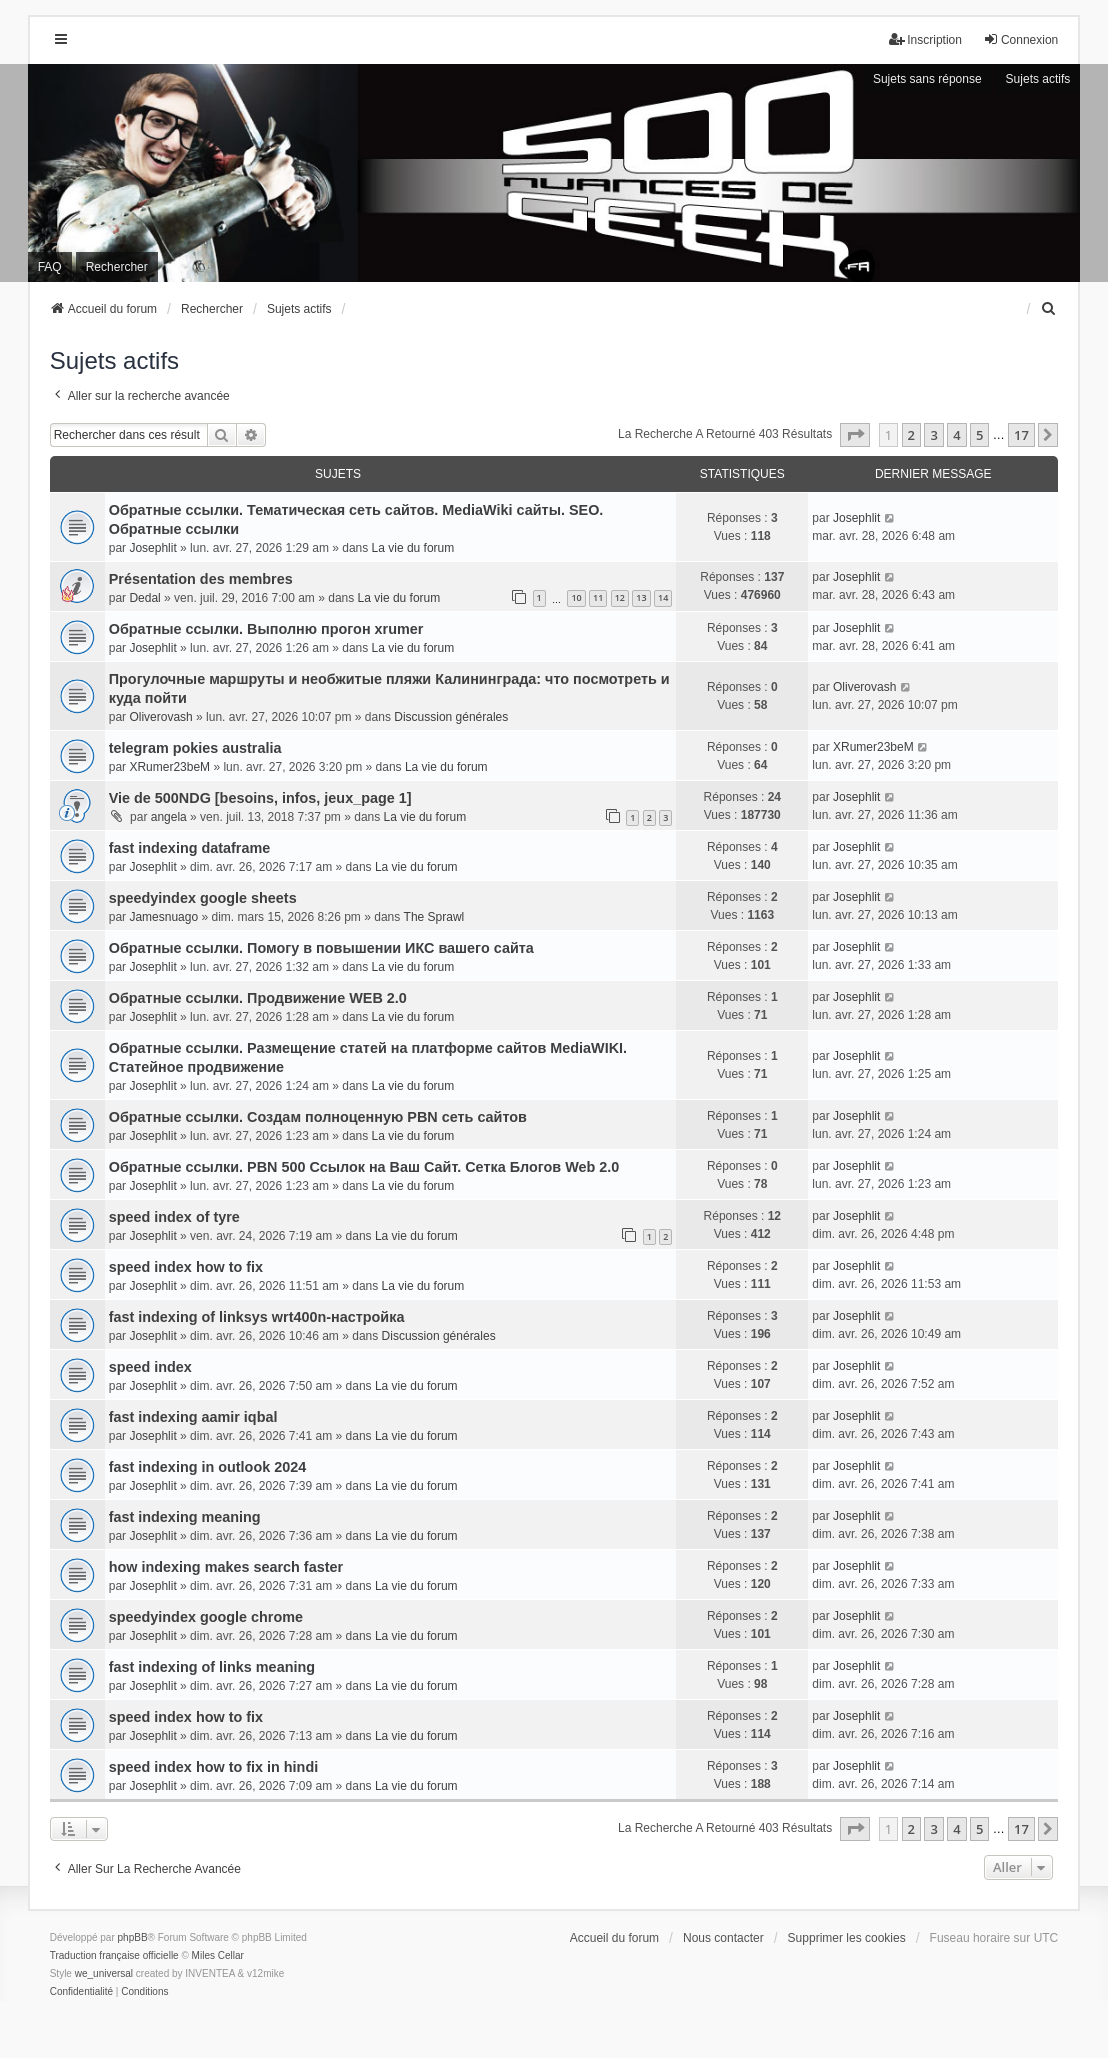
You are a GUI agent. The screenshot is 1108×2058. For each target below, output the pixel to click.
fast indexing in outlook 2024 (208, 1467)
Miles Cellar (218, 1955)
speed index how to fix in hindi (213, 1767)
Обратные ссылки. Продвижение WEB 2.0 (258, 998)
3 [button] (933, 435)
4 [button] (956, 435)
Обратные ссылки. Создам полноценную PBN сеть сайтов (318, 1117)
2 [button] (911, 435)
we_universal (104, 1973)
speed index (150, 1367)
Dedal (144, 598)
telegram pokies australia (195, 748)
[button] (855, 435)
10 (576, 597)
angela (169, 817)
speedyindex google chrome (206, 1617)
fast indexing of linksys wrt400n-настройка (257, 1317)
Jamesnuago (163, 917)
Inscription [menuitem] (925, 39)
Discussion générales (451, 717)
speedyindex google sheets (203, 898)
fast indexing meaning (185, 1517)
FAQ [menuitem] (50, 267)
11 (598, 597)
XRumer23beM (169, 767)
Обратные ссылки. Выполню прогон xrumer (266, 629)
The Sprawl (434, 917)
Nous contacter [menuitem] (723, 1938)
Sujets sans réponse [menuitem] (927, 79)
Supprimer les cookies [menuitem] (847, 1938)
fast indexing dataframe (190, 848)
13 (641, 597)
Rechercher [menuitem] (117, 267)
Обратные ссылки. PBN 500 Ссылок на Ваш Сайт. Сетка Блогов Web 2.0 (364, 1167)
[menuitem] (1049, 309)
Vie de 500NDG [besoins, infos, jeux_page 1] (260, 798)
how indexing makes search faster (226, 1567)
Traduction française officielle (114, 1955)
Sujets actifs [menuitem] (1038, 79)
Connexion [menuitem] (1020, 39)
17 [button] (1021, 435)
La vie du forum (413, 548)
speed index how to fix (186, 1267)
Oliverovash (160, 717)
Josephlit (152, 548)
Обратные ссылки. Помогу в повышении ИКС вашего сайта (321, 948)
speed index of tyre (174, 1217)
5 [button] (979, 435)
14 (663, 597)
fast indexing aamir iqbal (193, 1417)
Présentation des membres (201, 579)
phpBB (133, 1937)
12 (620, 597)
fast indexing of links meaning (212, 1667)
